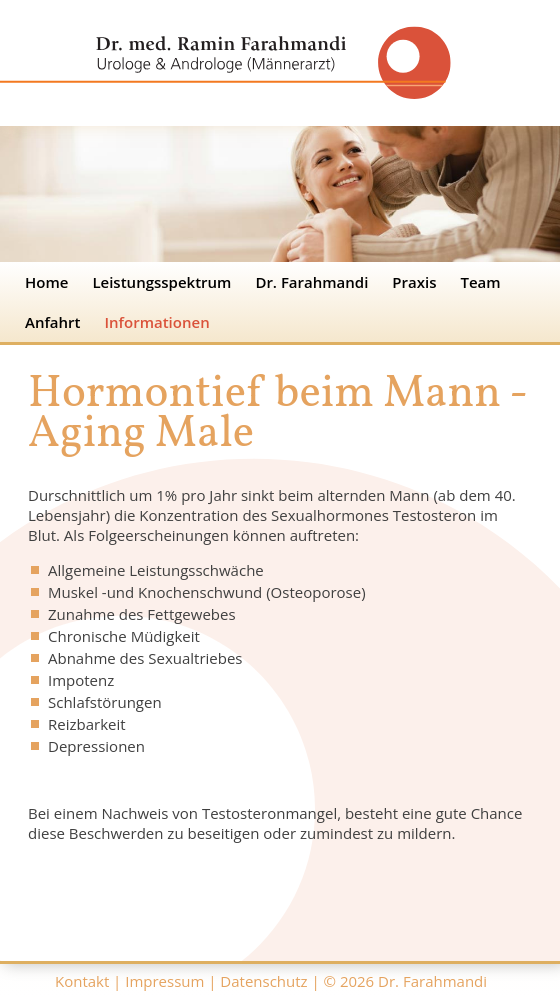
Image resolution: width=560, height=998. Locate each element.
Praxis (414, 282)
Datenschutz (263, 981)
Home (46, 282)
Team (481, 282)
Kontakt (82, 981)
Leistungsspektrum (161, 282)
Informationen (157, 322)
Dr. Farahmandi (311, 282)
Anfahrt (53, 322)
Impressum (164, 981)
